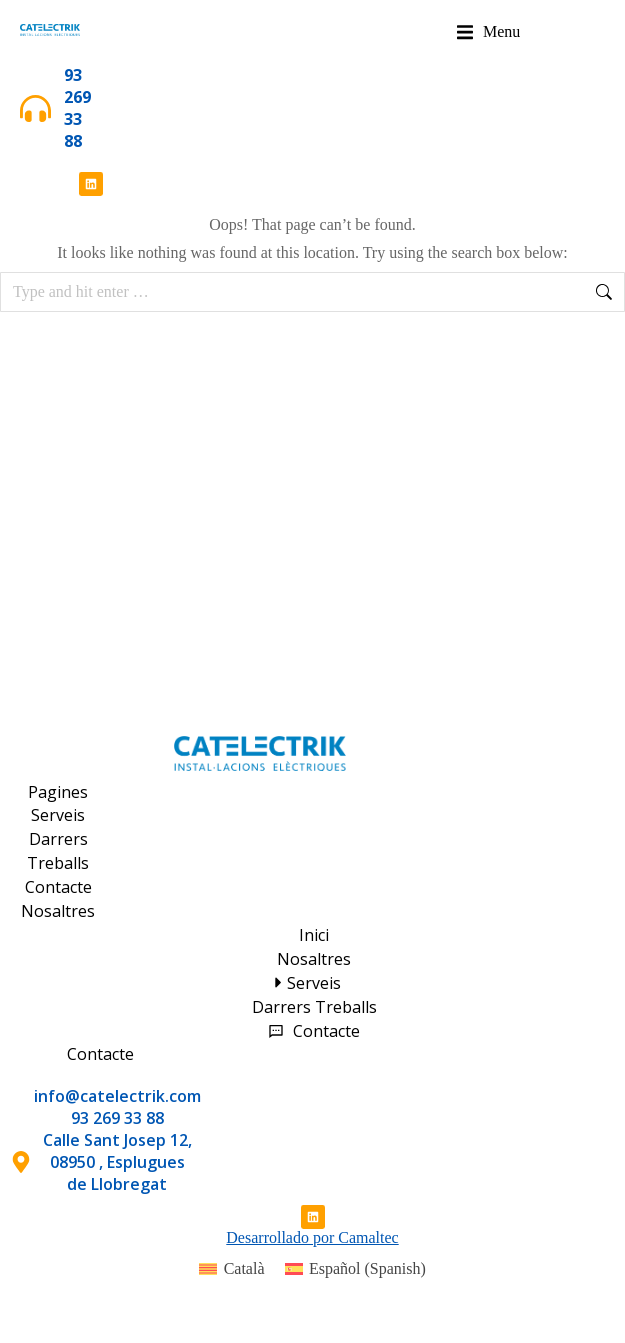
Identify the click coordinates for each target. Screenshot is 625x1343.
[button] (488, 32)
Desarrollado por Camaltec (312, 1237)
